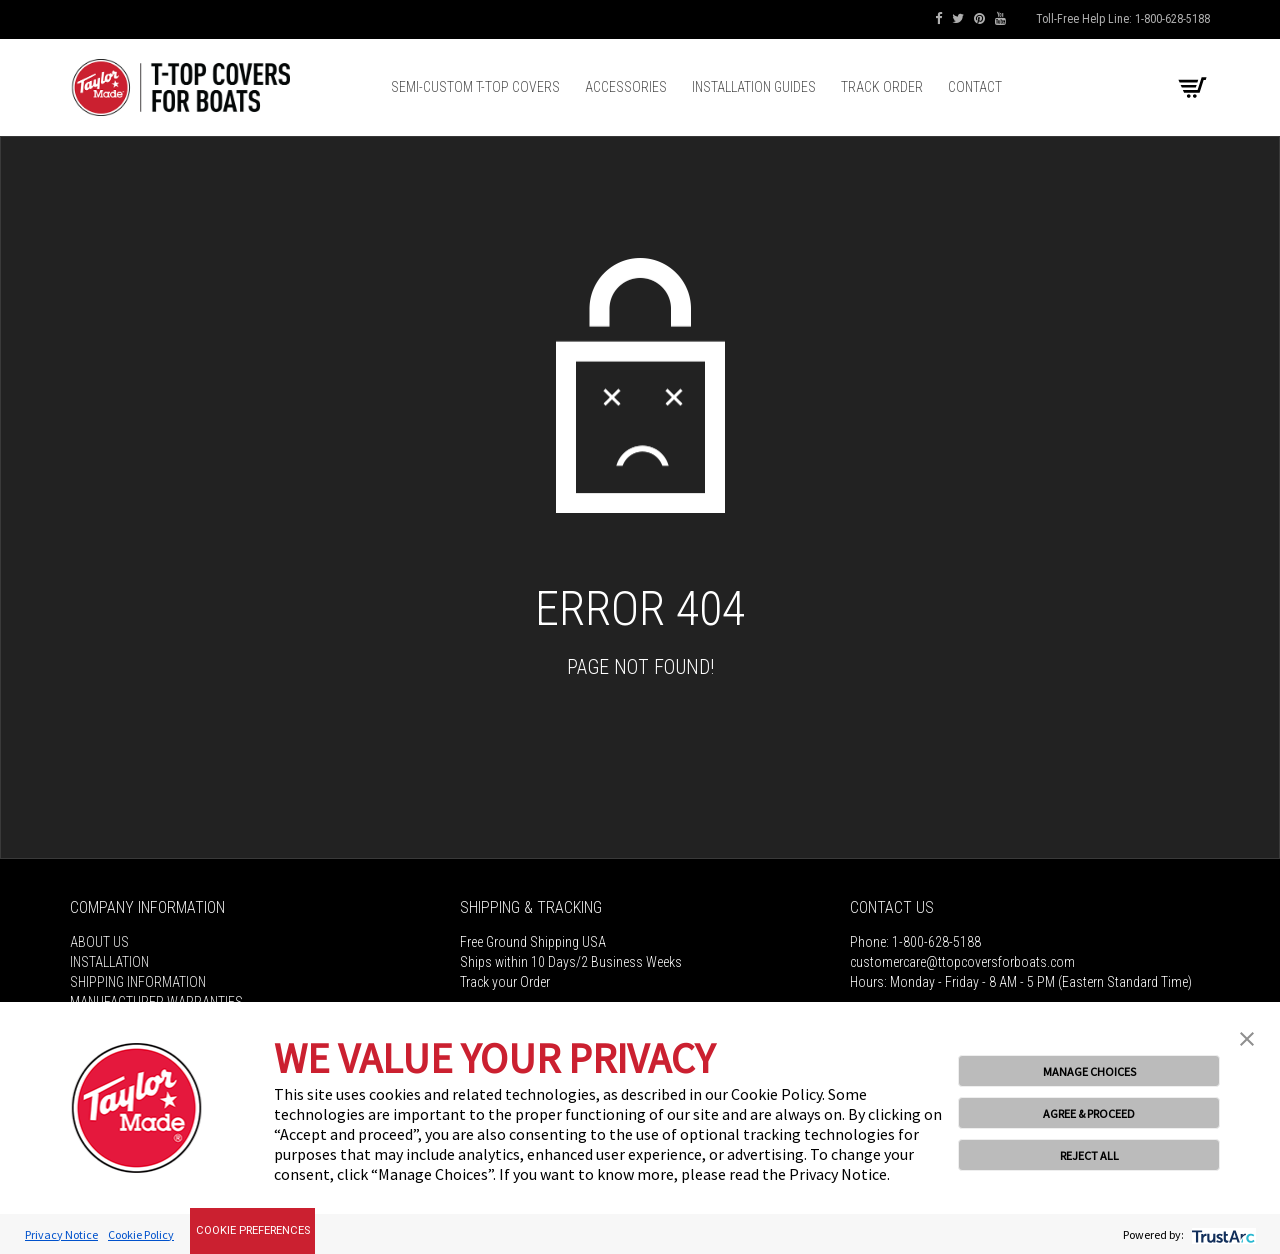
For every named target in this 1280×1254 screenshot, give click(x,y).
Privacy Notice (61, 1234)
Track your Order (505, 982)
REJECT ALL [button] (1089, 1155)
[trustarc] (1221, 1234)
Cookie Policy (141, 1234)
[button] (1247, 1037)
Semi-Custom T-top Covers (475, 87)
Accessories (626, 87)
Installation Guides (754, 87)
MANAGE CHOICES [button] (1089, 1071)
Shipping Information (138, 982)
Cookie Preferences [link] (253, 1230)
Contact (975, 87)
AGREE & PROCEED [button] (1089, 1113)
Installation (109, 962)
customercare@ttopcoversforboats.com (962, 962)
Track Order (882, 87)
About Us (99, 942)
